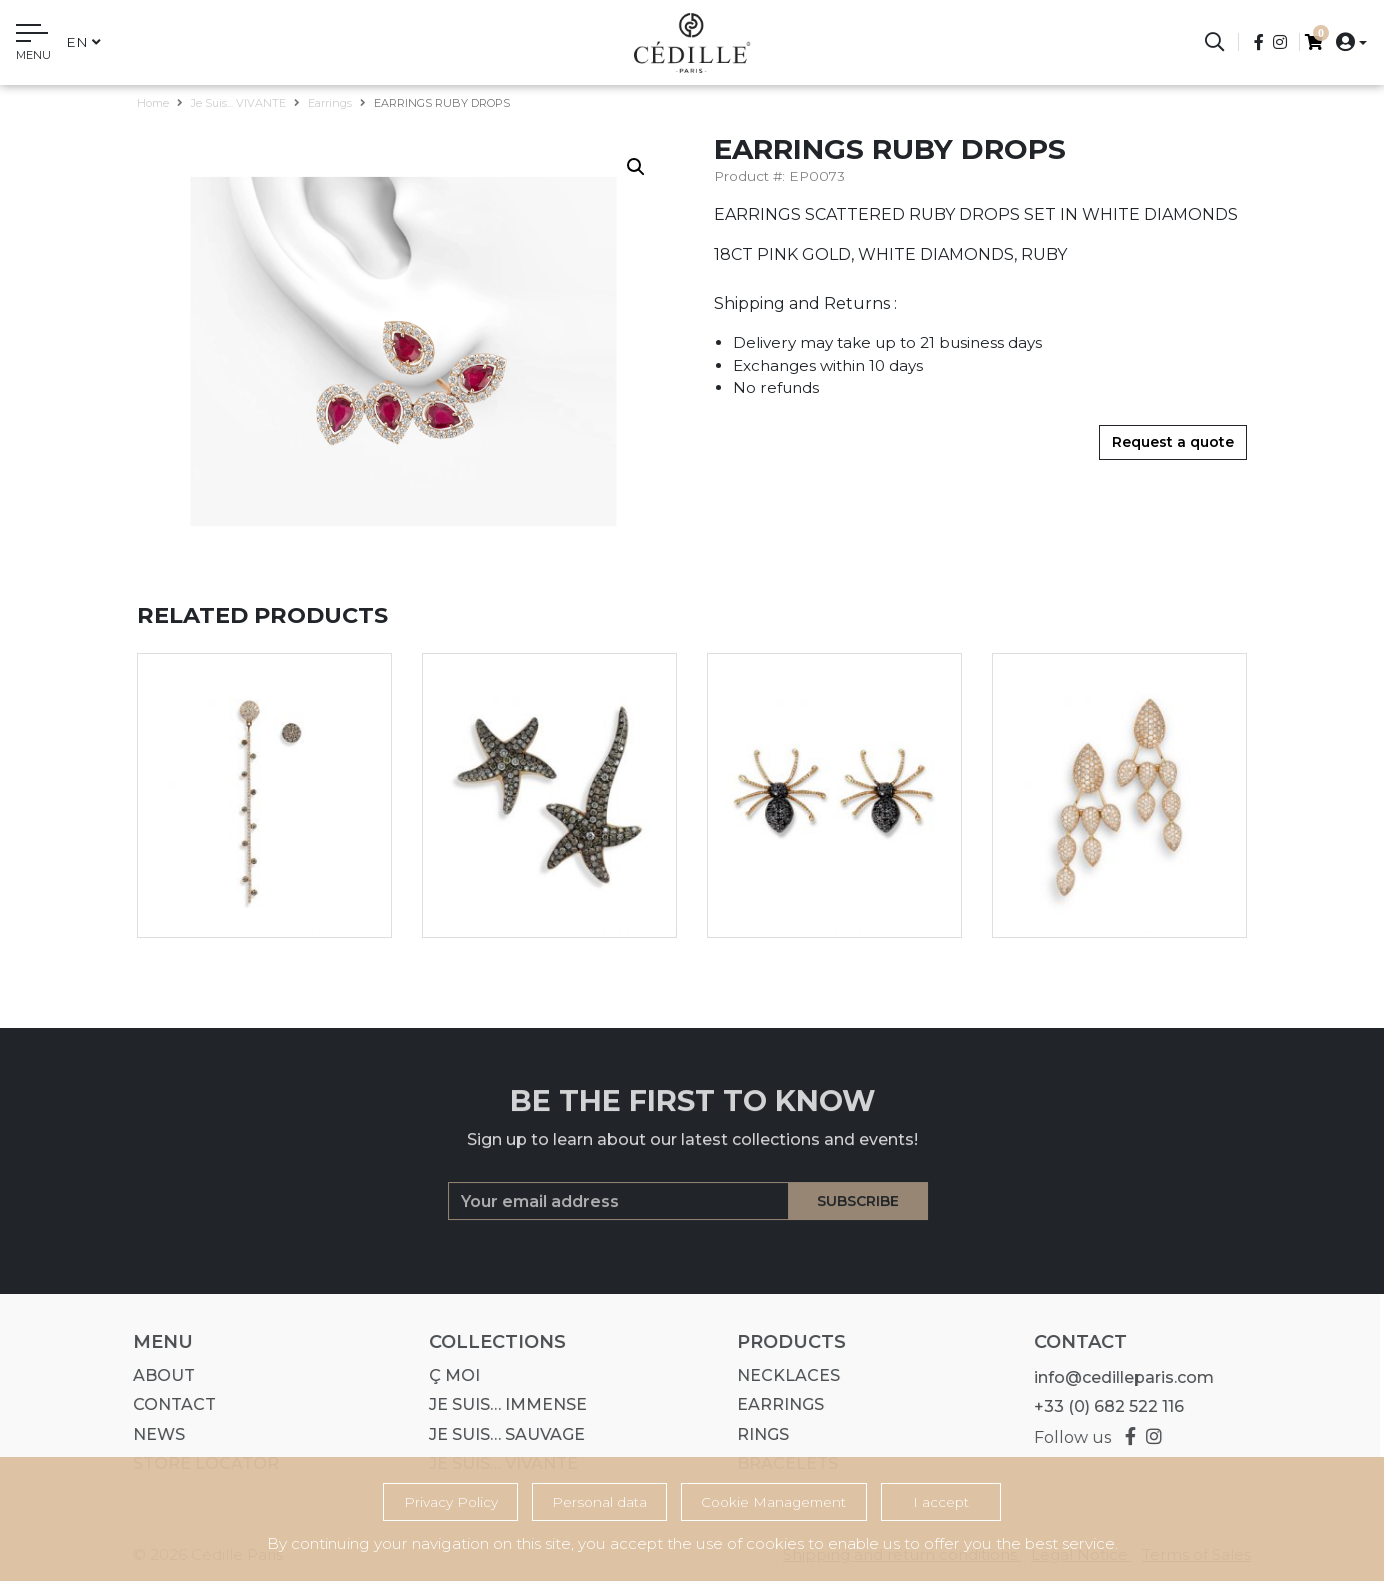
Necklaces (781, 1375)
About (157, 1375)
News (152, 1434)
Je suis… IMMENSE (501, 1404)
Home (153, 103)
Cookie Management (773, 1502)
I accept (941, 1502)
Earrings (330, 103)
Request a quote (1173, 442)
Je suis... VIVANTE (238, 103)
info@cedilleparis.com (1116, 1377)
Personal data (599, 1502)
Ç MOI (447, 1375)
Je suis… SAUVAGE (500, 1434)
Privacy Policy (451, 1502)
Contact (167, 1404)
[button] (1345, 41)
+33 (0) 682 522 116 (1101, 1406)
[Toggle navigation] (33, 45)
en (83, 42)
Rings (756, 1434)
